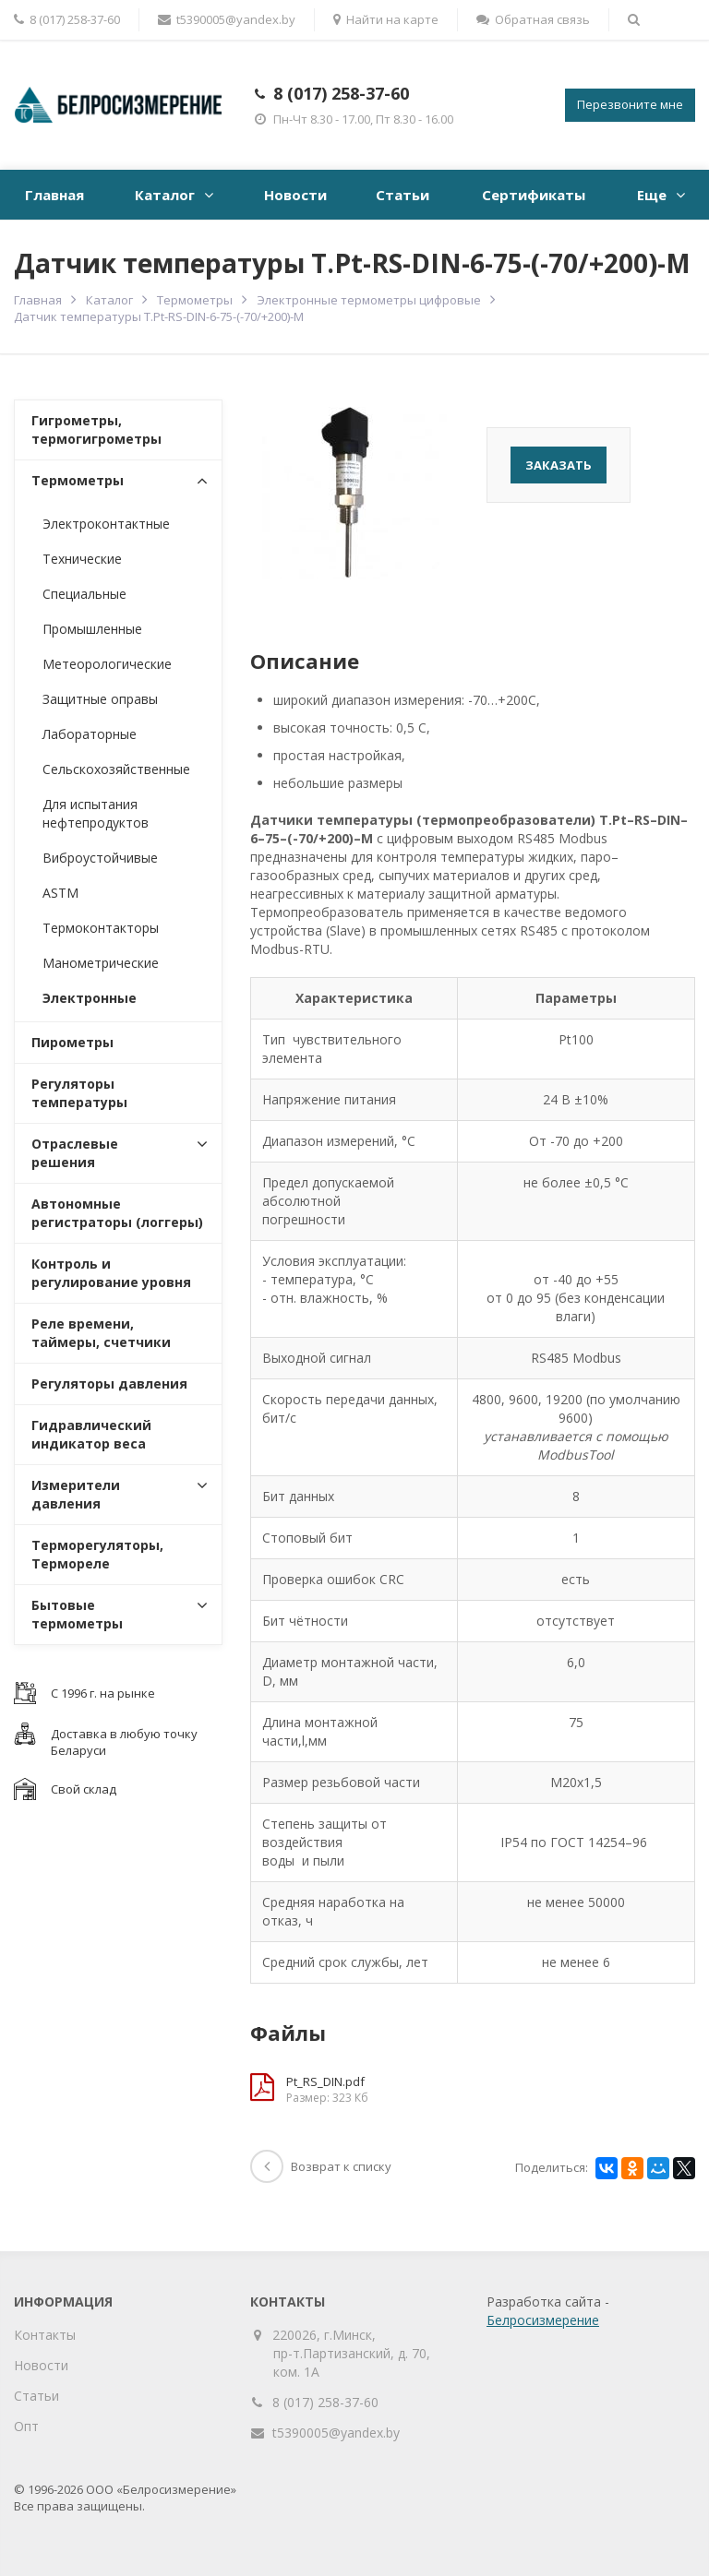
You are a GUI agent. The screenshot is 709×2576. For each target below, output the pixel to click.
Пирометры (72, 1042)
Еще (652, 194)
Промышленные (92, 629)
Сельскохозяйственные (116, 769)
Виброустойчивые (100, 857)
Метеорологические (107, 664)
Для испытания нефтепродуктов (95, 813)
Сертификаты (533, 194)
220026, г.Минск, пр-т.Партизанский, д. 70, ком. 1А (351, 2353)
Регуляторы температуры (79, 1093)
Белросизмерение (543, 2320)
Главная (54, 194)
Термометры (195, 300)
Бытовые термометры (77, 1614)
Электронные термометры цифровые (369, 300)
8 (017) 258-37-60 (341, 93)
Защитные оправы (100, 699)
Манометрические (100, 963)
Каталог (165, 194)
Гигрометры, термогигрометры (96, 429)
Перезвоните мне (630, 104)
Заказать (558, 465)
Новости (295, 194)
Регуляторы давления (109, 1383)
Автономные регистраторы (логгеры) (117, 1213)
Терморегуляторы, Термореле (97, 1554)
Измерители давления (75, 1494)
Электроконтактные (106, 523)
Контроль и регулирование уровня (111, 1273)
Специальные (84, 593)
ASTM (60, 892)
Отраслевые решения (74, 1153)
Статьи (402, 194)
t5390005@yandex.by (226, 19)
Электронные (89, 998)
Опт (26, 2426)
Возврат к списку (320, 2166)
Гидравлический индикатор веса (91, 1434)
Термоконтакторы (100, 927)
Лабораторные (89, 734)
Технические (82, 558)
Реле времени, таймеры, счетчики (101, 1333)
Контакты (45, 2334)
